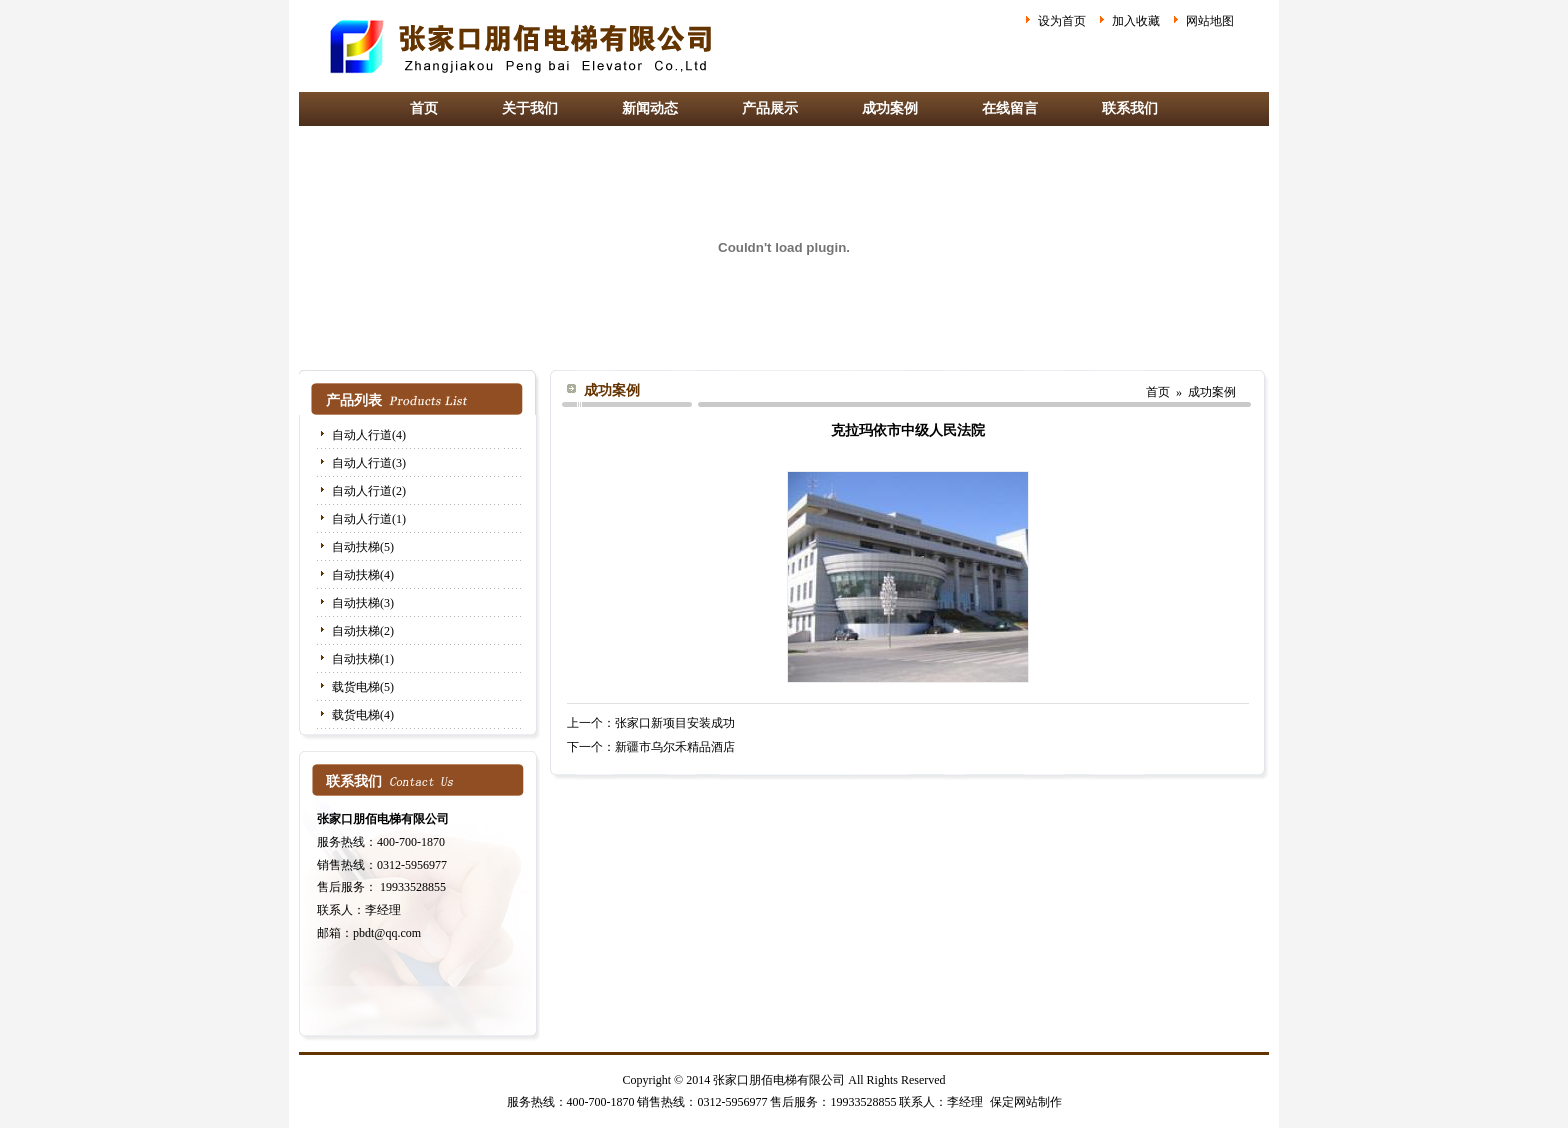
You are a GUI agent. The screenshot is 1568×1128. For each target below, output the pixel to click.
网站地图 (1210, 21)
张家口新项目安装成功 (675, 723)
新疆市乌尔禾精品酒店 (675, 747)
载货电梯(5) (363, 687)
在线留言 (1010, 108)
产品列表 (354, 400)
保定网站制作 (1026, 1102)
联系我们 (1130, 108)
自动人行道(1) (369, 519)
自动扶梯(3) (363, 603)
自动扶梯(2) (363, 631)
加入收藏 (1136, 21)
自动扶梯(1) (363, 659)
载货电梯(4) (363, 715)
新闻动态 (650, 108)
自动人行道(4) (369, 435)
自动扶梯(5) (363, 547)
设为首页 (1062, 21)
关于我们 (530, 108)
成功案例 (890, 108)
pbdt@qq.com (387, 933)
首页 (424, 108)
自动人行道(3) (369, 463)
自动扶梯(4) (363, 575)
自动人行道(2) (369, 491)
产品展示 (770, 108)
